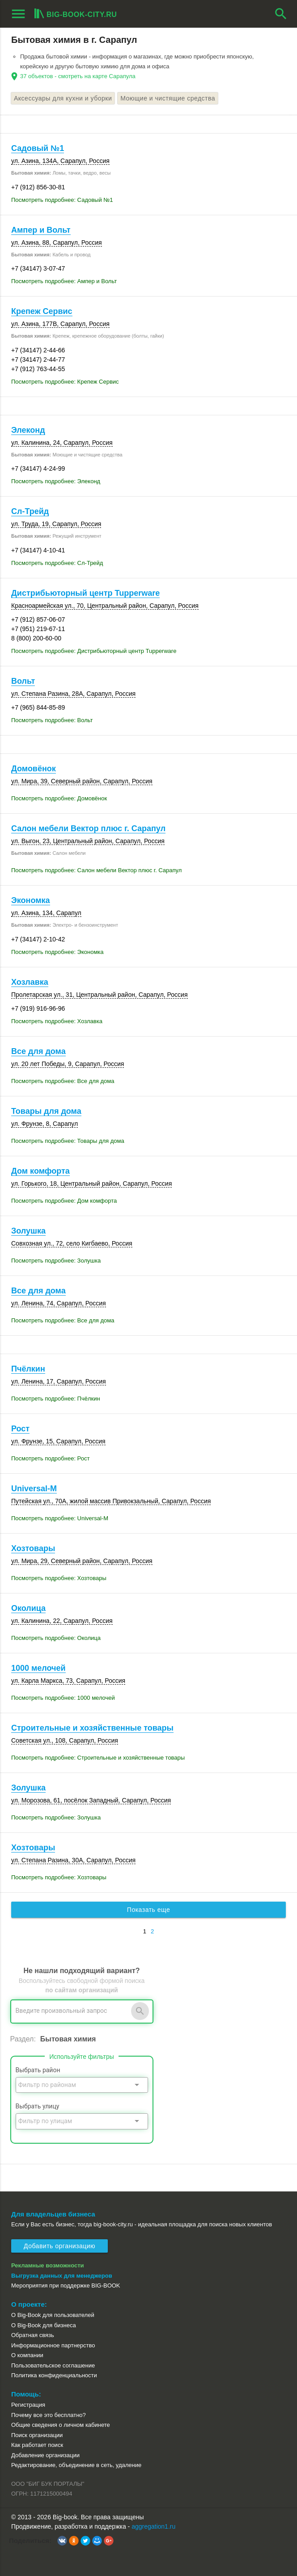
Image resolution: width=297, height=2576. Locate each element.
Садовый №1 (37, 148)
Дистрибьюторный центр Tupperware (85, 593)
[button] (62, 2541)
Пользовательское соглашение (53, 2365)
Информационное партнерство (53, 2345)
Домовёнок (33, 768)
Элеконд (28, 430)
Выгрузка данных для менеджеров (61, 2275)
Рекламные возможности (47, 2265)
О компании (27, 2355)
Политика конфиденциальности (54, 2375)
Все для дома (38, 1051)
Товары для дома (46, 1111)
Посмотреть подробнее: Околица (56, 1638)
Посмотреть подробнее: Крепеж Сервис (65, 381)
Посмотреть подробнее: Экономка (57, 952)
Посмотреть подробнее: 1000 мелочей (63, 1697)
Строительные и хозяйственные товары (92, 1727)
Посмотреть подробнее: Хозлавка (56, 1021)
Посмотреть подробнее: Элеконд (55, 481)
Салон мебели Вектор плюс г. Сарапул (88, 828)
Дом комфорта (40, 1171)
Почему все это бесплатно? (48, 2415)
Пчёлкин (28, 1368)
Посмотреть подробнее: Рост (50, 1458)
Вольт (23, 681)
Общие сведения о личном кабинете (60, 2424)
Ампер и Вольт (41, 230)
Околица (28, 1608)
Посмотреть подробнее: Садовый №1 (62, 200)
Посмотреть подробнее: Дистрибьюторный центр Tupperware (93, 651)
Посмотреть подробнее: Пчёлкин (55, 1398)
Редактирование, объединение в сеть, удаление (76, 2465)
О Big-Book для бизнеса (43, 2325)
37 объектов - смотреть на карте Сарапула (78, 76)
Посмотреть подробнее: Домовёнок (59, 798)
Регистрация (28, 2404)
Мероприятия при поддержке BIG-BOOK (65, 2285)
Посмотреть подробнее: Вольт (52, 720)
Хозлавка (29, 982)
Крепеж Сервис (41, 311)
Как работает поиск (37, 2445)
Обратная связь (32, 2335)
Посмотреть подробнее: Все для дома (62, 1081)
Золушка (28, 1230)
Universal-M (34, 1488)
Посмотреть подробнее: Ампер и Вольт (64, 281)
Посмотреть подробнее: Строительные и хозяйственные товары (98, 1757)
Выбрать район (38, 2070)
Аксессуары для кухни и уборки (63, 98)
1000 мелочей (38, 1668)
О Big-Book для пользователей (52, 2315)
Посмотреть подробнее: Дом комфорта (64, 1200)
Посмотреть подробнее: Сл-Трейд (57, 563)
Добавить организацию (59, 2246)
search (281, 13)
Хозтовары (33, 1548)
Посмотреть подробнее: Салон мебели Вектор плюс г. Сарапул (96, 870)
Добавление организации (45, 2455)
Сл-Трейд (30, 511)
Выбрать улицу (37, 2106)
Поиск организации (37, 2435)
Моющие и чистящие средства (167, 98)
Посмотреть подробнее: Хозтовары (58, 1578)
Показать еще (148, 1909)
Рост (20, 1428)
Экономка (30, 900)
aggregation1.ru (153, 2526)
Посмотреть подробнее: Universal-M (59, 1518)
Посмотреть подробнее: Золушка (56, 1260)
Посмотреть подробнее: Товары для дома (67, 1140)
